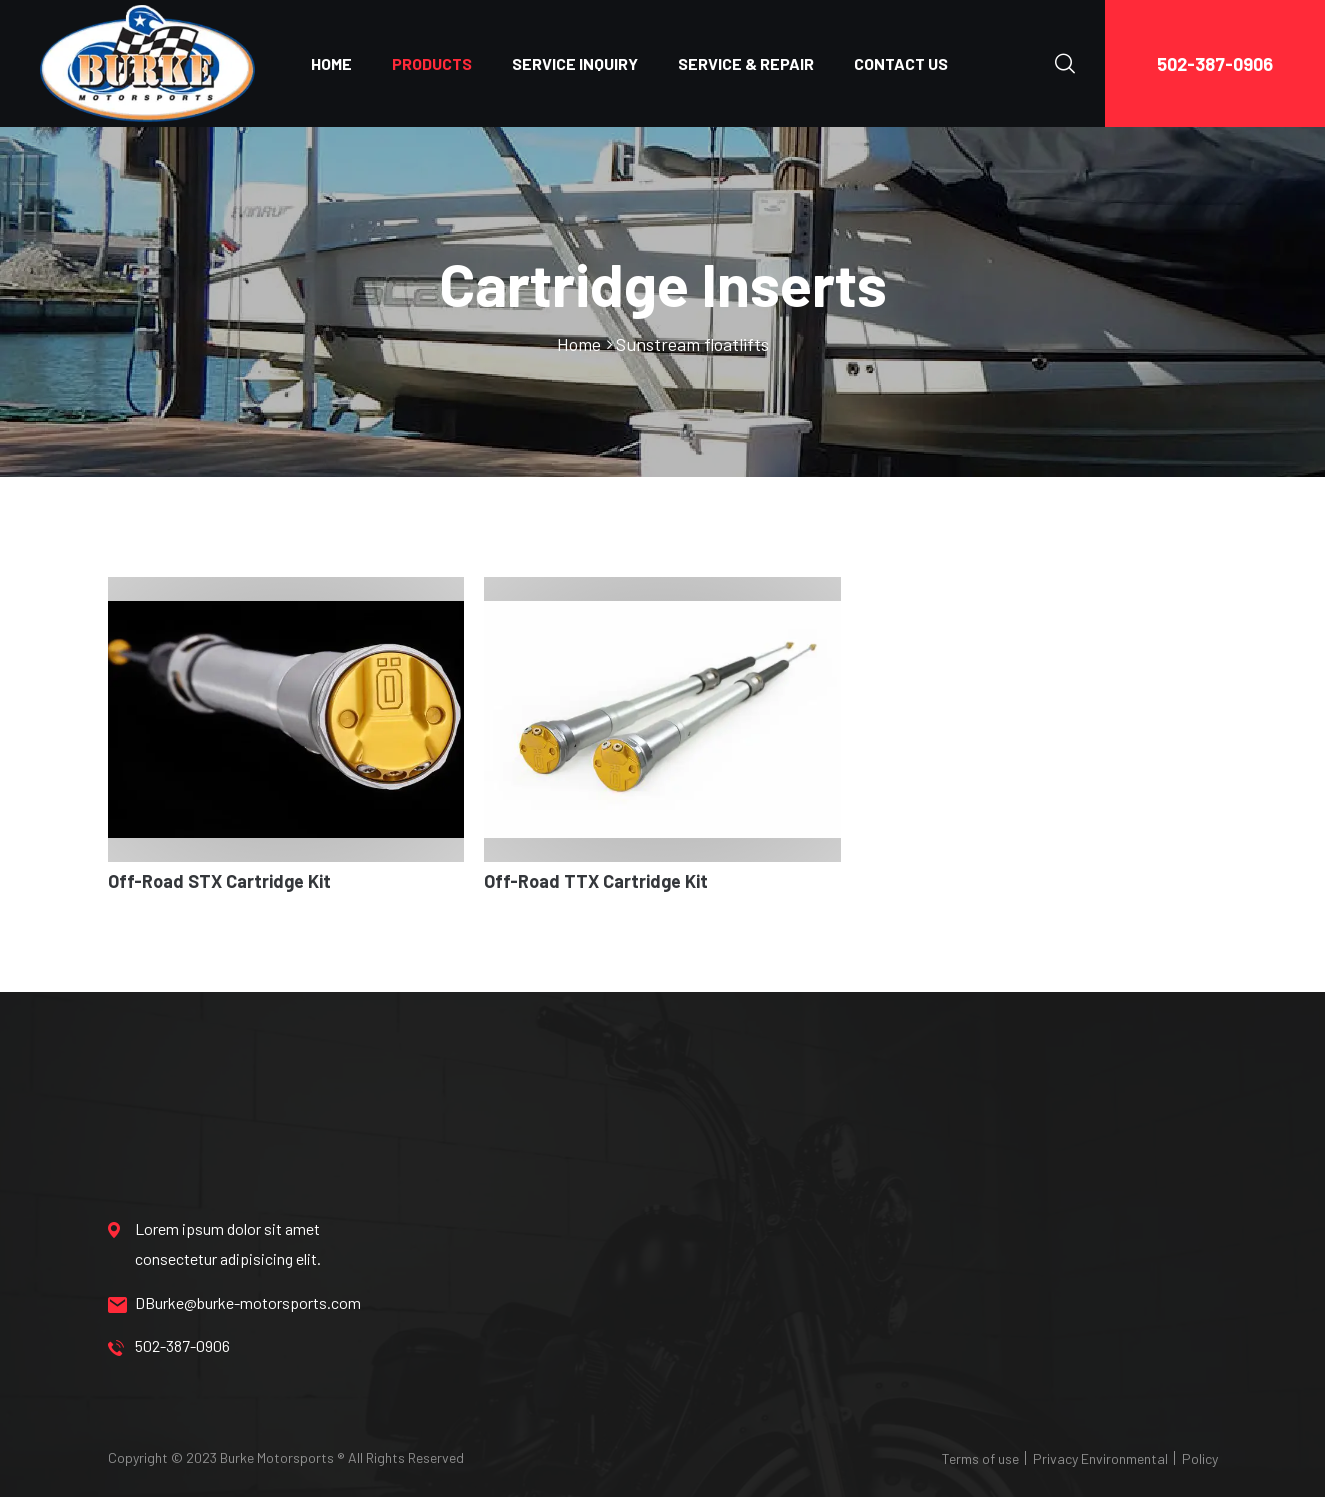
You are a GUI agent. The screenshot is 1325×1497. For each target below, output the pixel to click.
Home (579, 344)
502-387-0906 (1215, 64)
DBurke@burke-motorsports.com (234, 1303)
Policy (1200, 1458)
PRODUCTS (432, 63)
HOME (331, 63)
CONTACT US (901, 63)
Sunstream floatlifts (692, 344)
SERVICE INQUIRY (575, 63)
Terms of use (980, 1458)
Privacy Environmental (1100, 1458)
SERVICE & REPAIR (746, 63)
